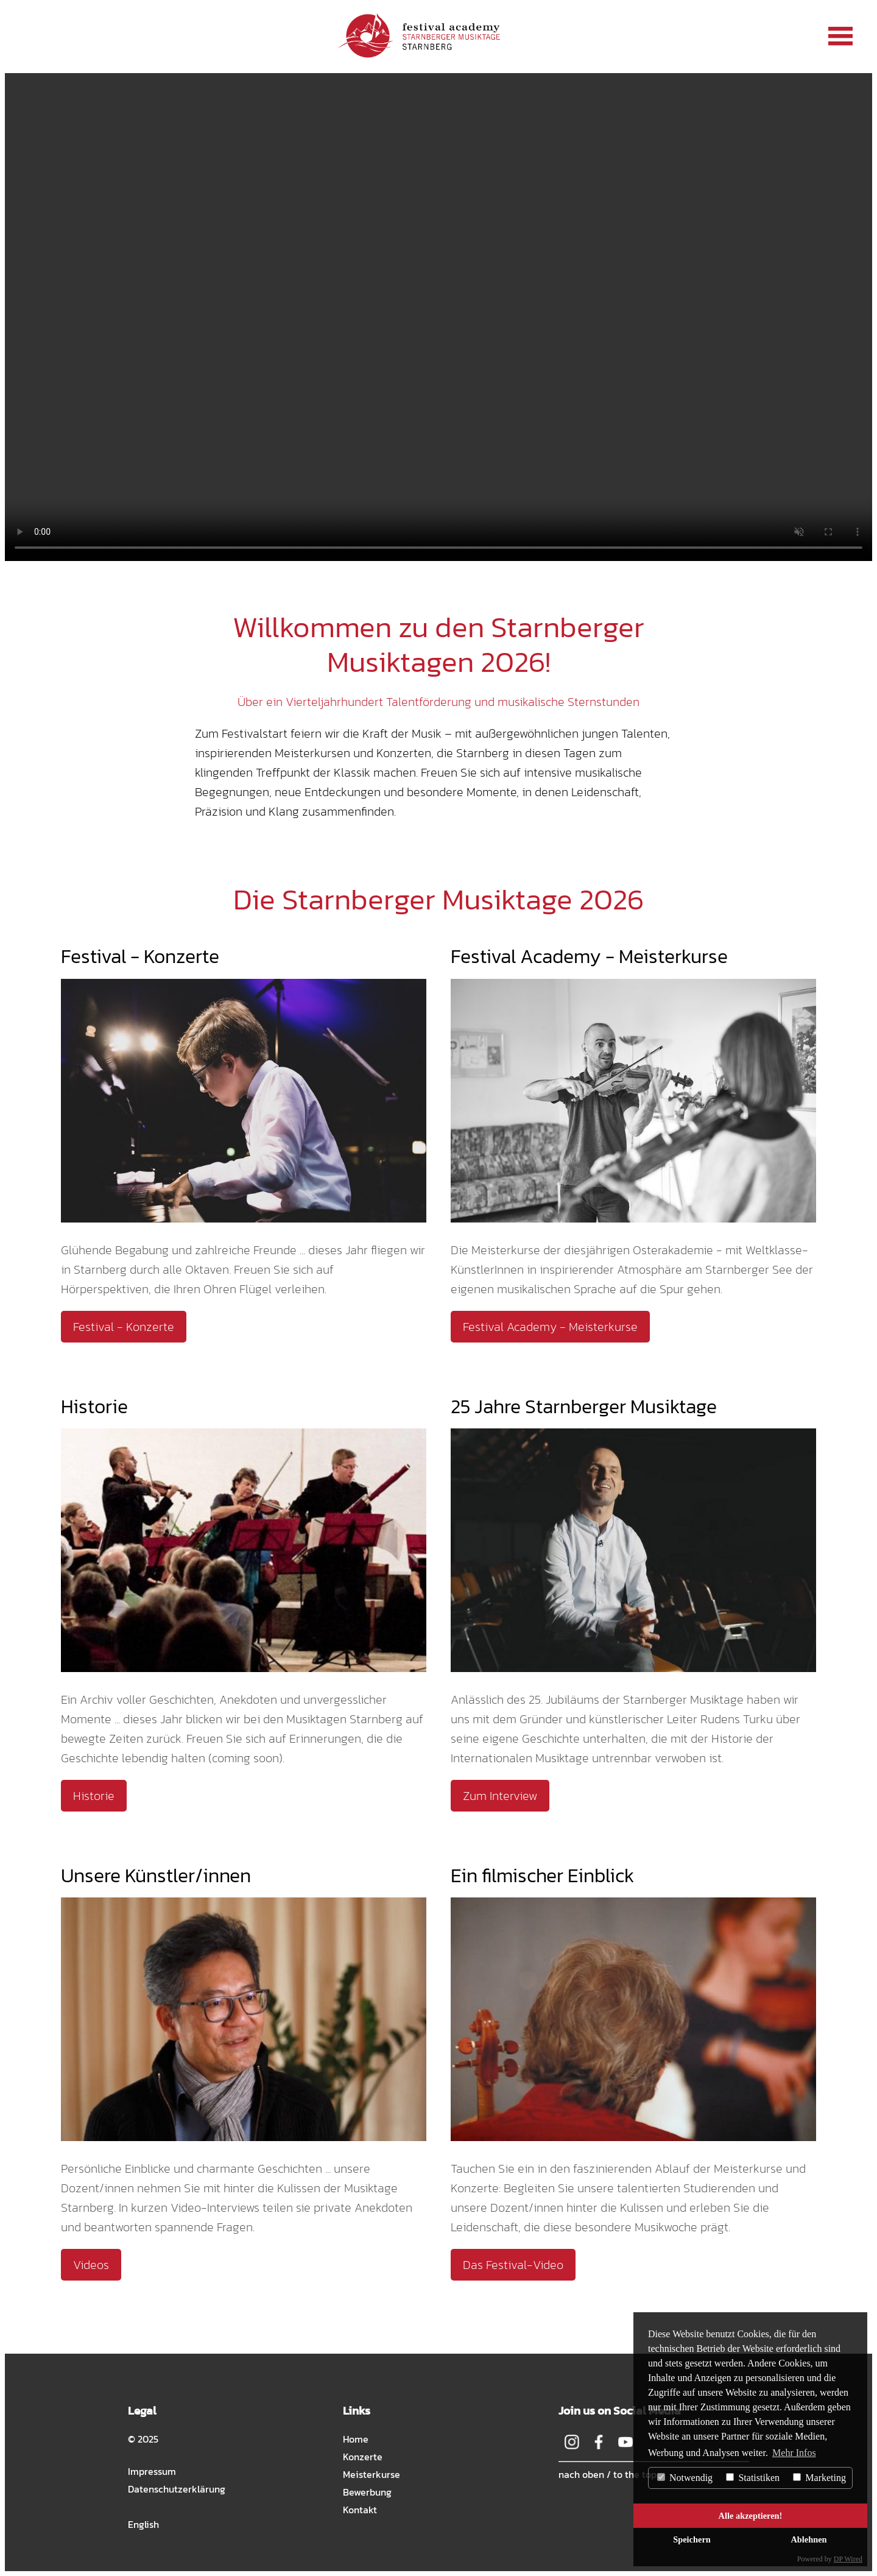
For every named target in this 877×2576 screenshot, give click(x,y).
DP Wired (848, 2559)
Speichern (692, 2539)
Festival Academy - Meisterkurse (550, 1327)
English (143, 2524)
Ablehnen (808, 2539)
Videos (91, 2265)
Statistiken (753, 2477)
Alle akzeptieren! (751, 2516)
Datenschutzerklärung (176, 2489)
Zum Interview (500, 1796)
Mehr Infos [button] (794, 2452)
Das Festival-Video (513, 2265)
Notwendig (685, 2477)
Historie (93, 1796)
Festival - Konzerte (123, 1327)
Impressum (152, 2471)
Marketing (819, 2477)
